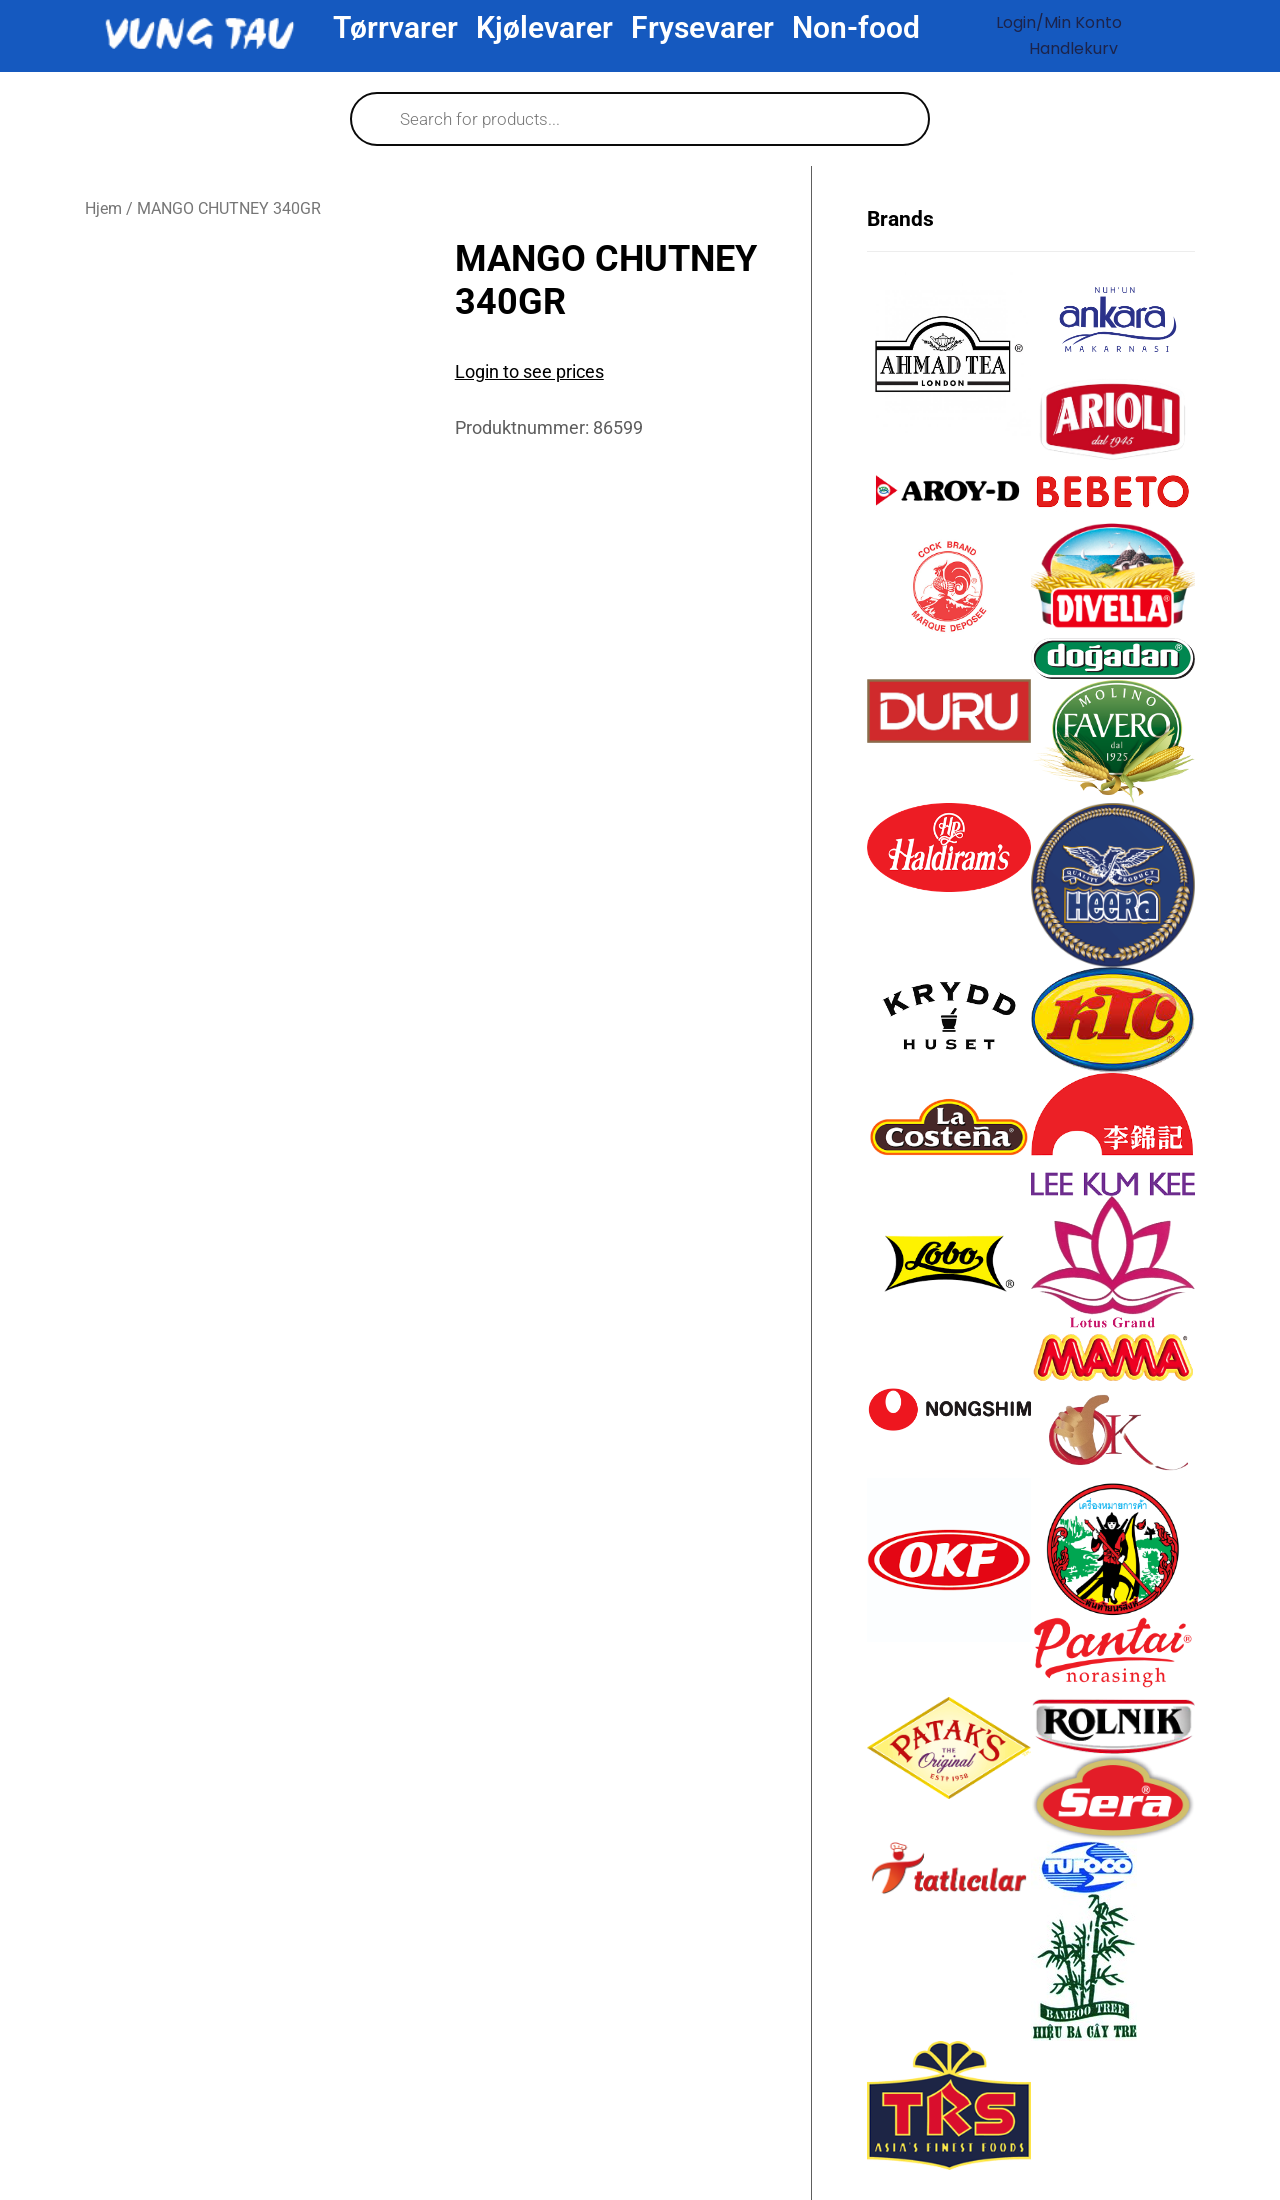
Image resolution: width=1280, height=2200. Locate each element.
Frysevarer (702, 27)
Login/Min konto (1059, 22)
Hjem (103, 208)
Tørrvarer (395, 27)
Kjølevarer (544, 27)
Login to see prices (529, 371)
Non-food (856, 27)
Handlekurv (1073, 48)
